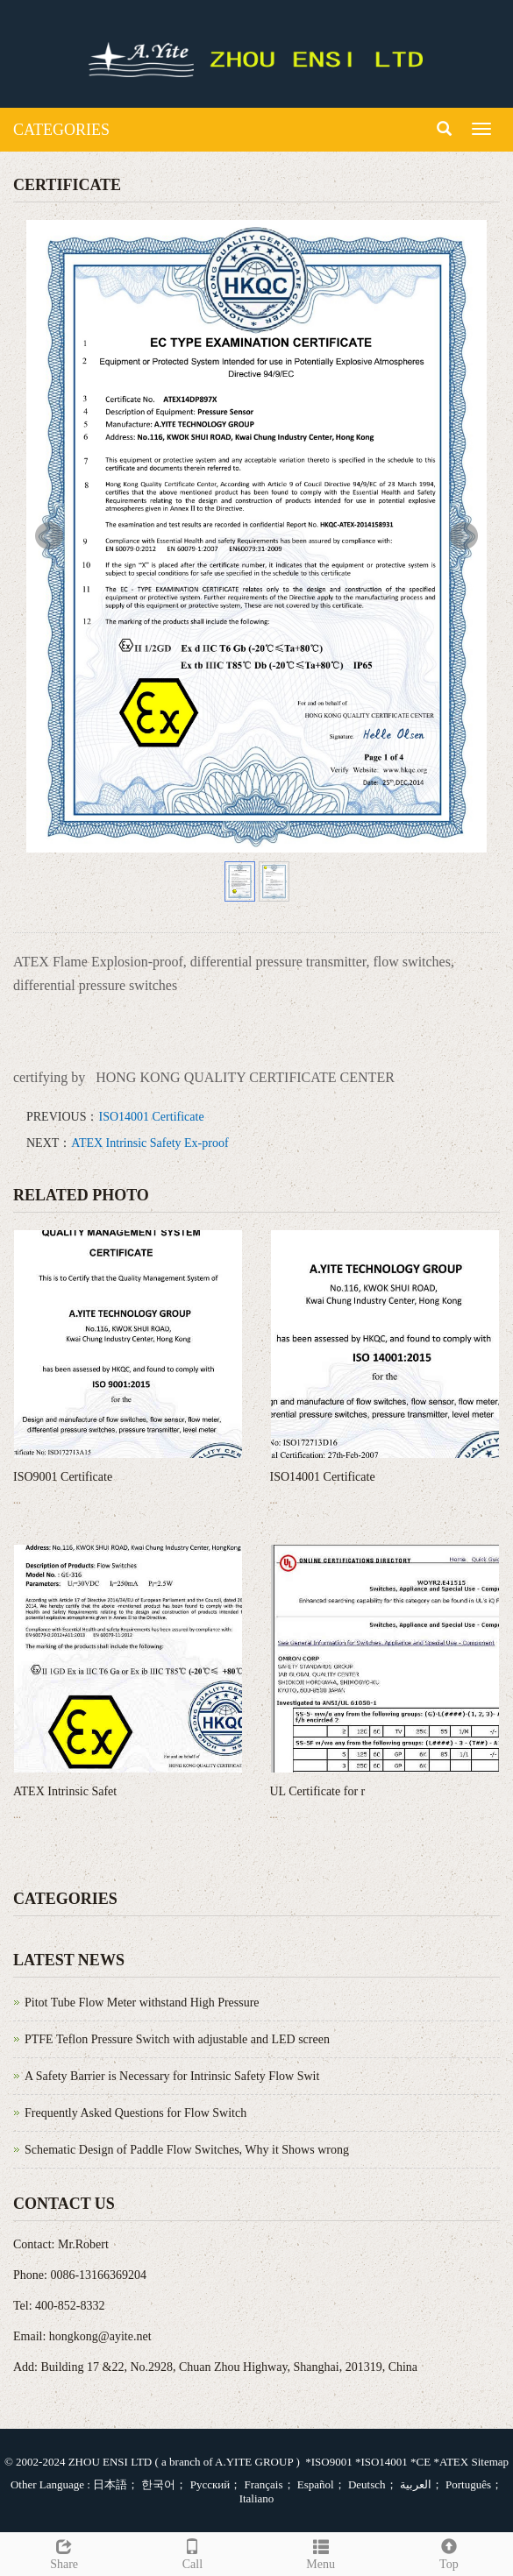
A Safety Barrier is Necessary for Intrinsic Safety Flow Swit (172, 2076)
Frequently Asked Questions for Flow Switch (135, 2113)
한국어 (157, 2484)
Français (261, 2484)
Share (64, 2552)
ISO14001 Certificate (150, 1116)
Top (449, 2552)
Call (192, 2552)
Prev (49, 536)
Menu (321, 2552)
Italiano (256, 2498)
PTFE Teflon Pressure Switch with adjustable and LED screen (177, 2039)
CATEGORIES (61, 129)
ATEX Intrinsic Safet (65, 1791)
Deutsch (366, 2484)
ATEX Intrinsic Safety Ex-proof (149, 1143)
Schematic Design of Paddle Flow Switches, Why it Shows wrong (187, 2149)
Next (464, 536)
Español (314, 2484)
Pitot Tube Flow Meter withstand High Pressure (142, 2002)
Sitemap (490, 2461)
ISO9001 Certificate (62, 1476)
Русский (208, 2484)
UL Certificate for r (318, 1791)
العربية (414, 2484)
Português (467, 2484)
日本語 (110, 2484)
